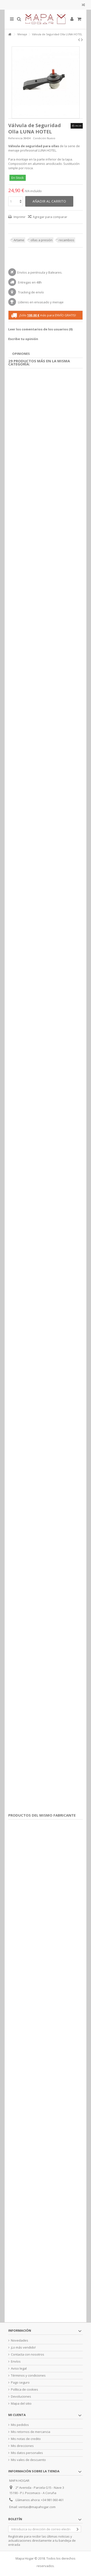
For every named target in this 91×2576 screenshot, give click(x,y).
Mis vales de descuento (28, 2460)
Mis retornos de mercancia (30, 2432)
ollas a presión (41, 240)
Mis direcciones (22, 2446)
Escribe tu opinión (23, 339)
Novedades (19, 2340)
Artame (19, 240)
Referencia (15, 138)
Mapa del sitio (21, 2403)
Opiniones (21, 353)
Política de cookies (24, 2389)
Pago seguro (20, 2382)
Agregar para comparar (50, 217)
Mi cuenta (17, 2415)
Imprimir (19, 217)
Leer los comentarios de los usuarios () (40, 329)
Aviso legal (19, 2368)
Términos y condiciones (28, 2375)
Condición (39, 138)
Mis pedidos (20, 2425)
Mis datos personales (27, 2453)
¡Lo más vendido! (23, 2347)
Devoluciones (21, 2396)
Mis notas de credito (26, 2439)
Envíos (16, 2361)
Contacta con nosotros (27, 2354)
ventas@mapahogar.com (37, 2507)
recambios (66, 240)
